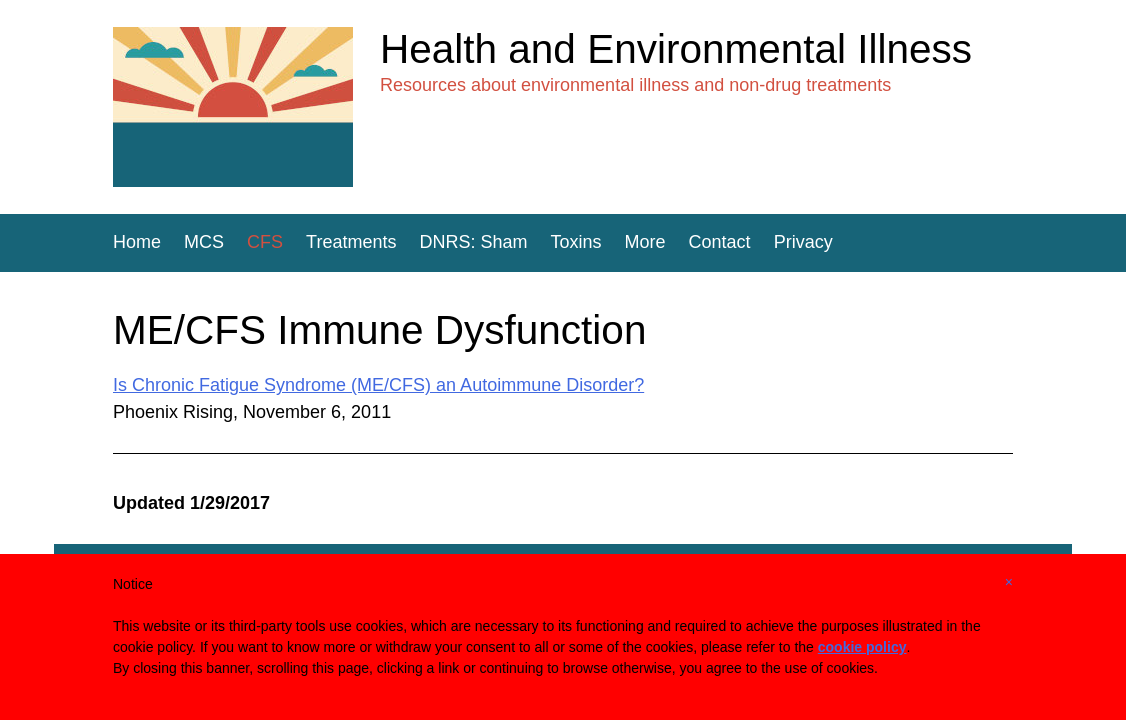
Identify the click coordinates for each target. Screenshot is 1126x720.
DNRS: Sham (473, 242)
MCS (204, 242)
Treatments (351, 242)
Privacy (803, 242)
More (645, 242)
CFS (265, 242)
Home (137, 242)
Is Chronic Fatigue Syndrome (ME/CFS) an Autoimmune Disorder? (378, 385)
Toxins (576, 242)
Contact (720, 242)
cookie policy (862, 647)
